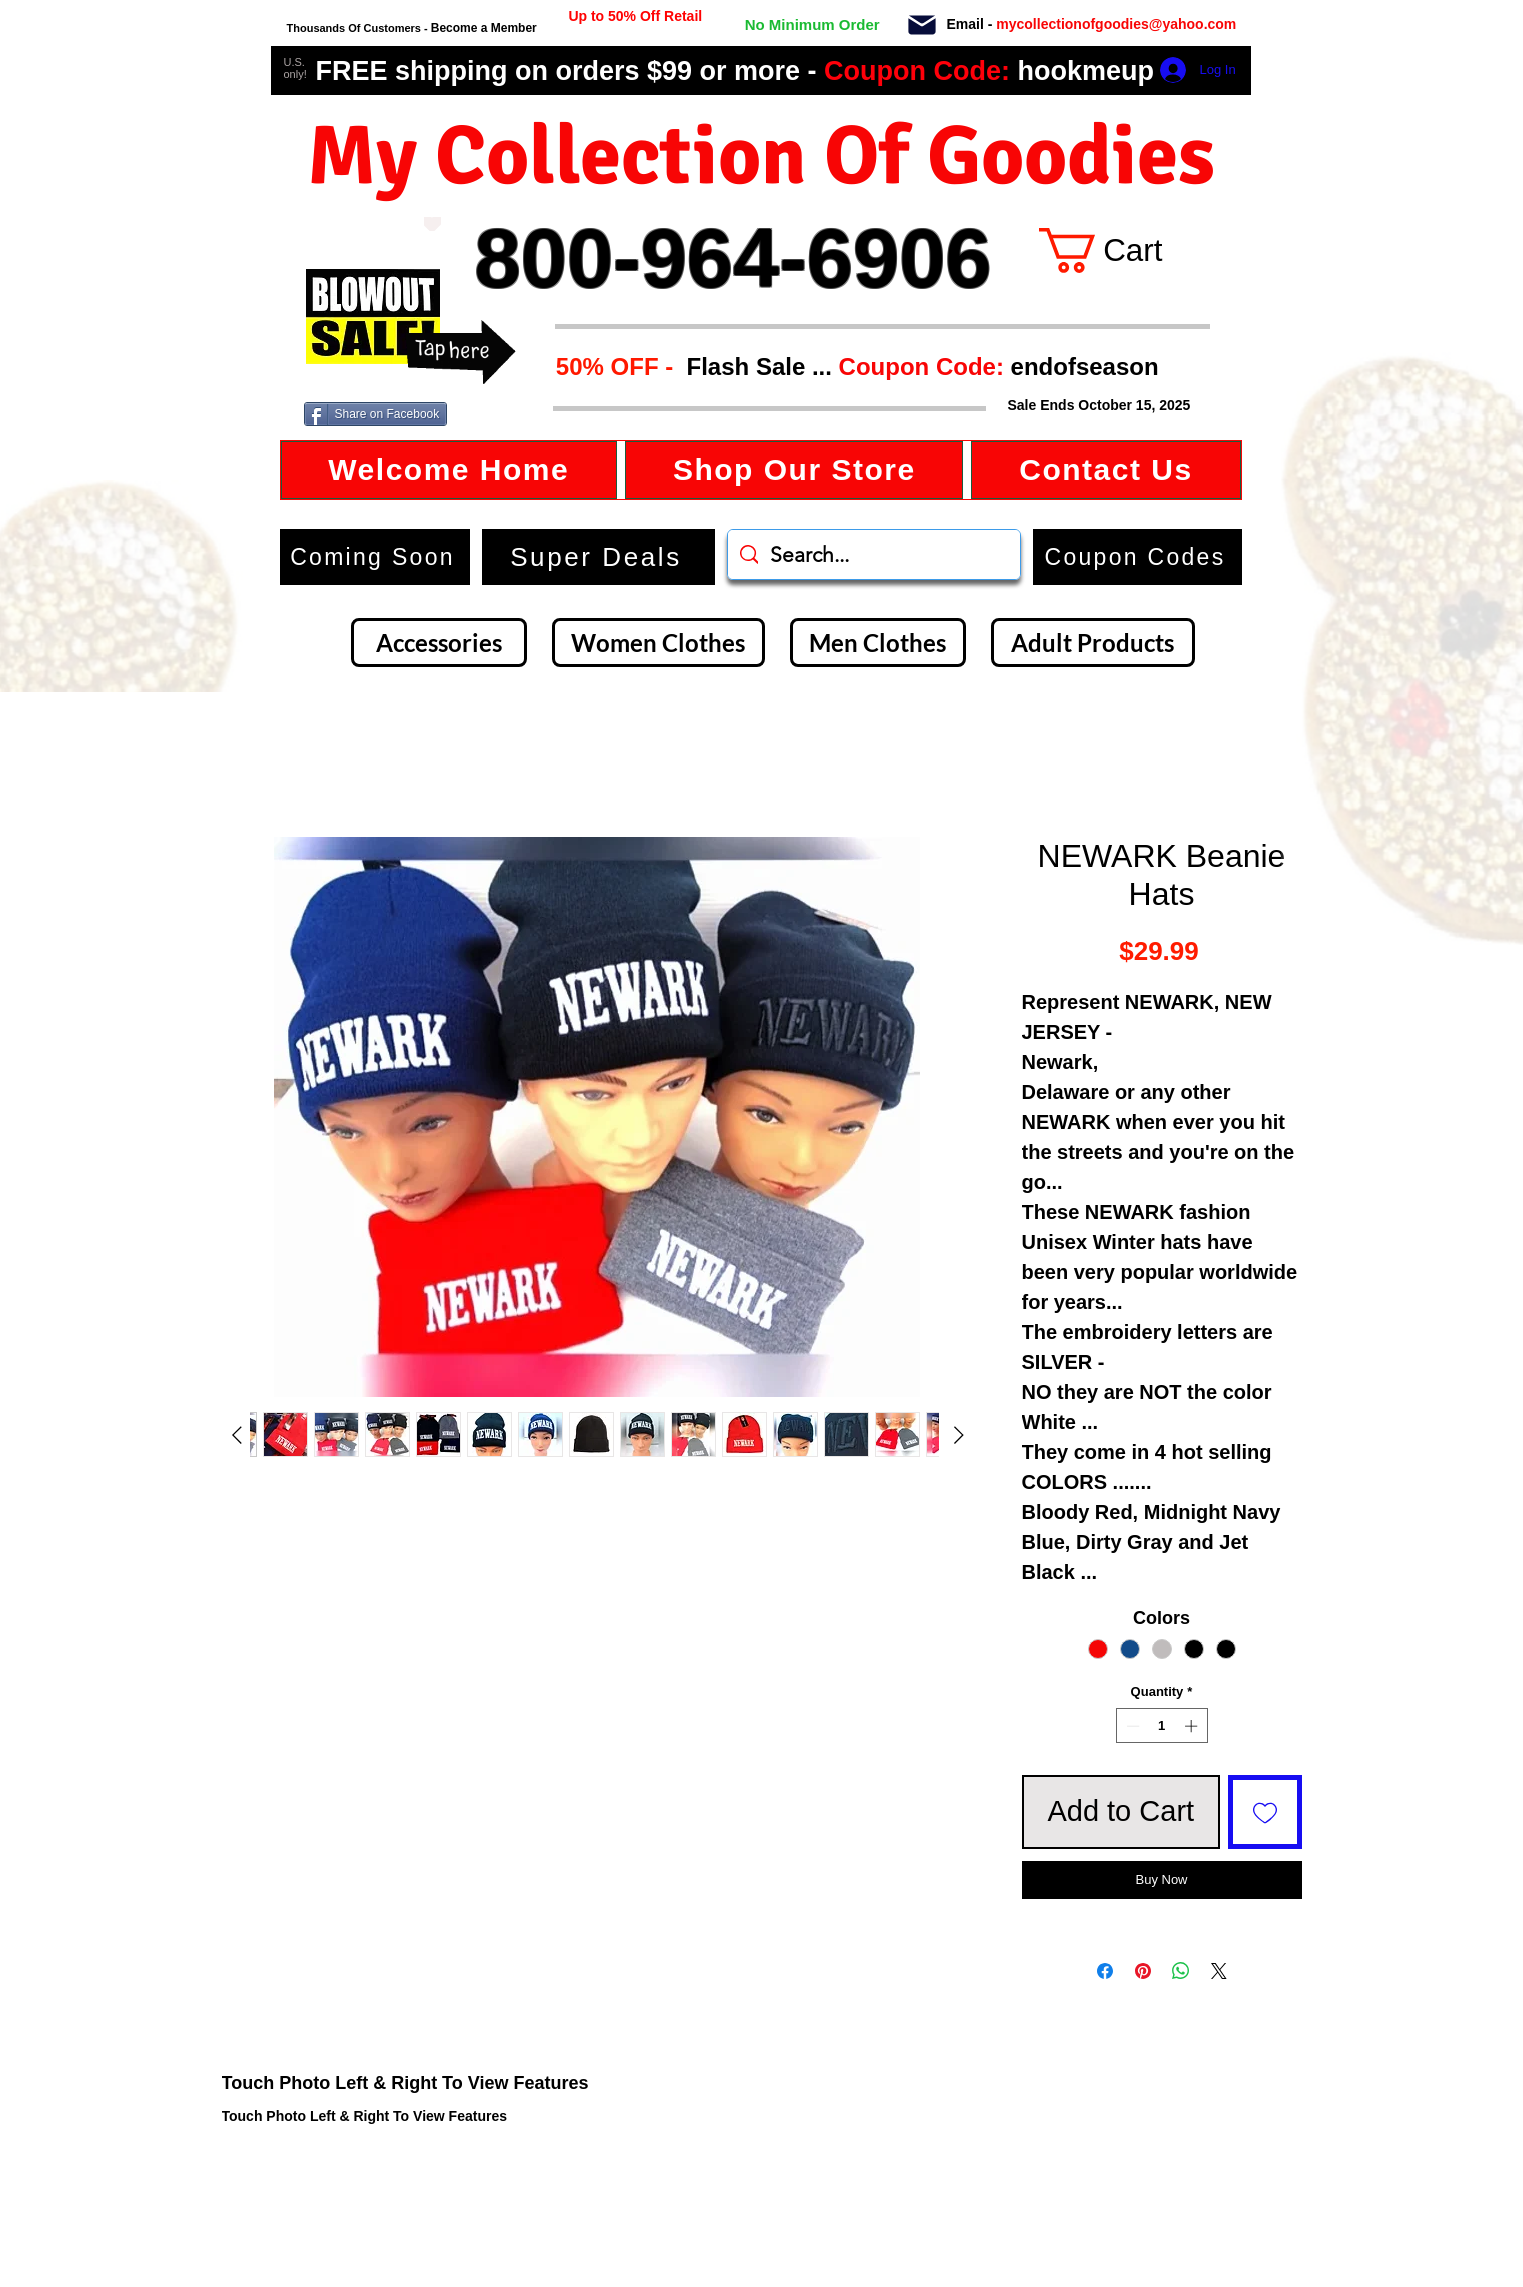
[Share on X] (1219, 1971)
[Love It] (432, 224)
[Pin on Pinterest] (1143, 1971)
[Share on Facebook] (376, 414)
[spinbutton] (1161, 1726)
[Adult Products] (1093, 642)
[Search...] (873, 554)
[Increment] (1193, 1726)
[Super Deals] (598, 557)
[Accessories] (439, 642)
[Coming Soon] (375, 557)
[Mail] (922, 25)
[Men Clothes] (878, 642)
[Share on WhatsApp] (1181, 1971)
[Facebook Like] (503, 415)
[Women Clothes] (658, 642)
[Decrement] (1131, 1726)
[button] (851, 366)
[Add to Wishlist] (1265, 1812)
